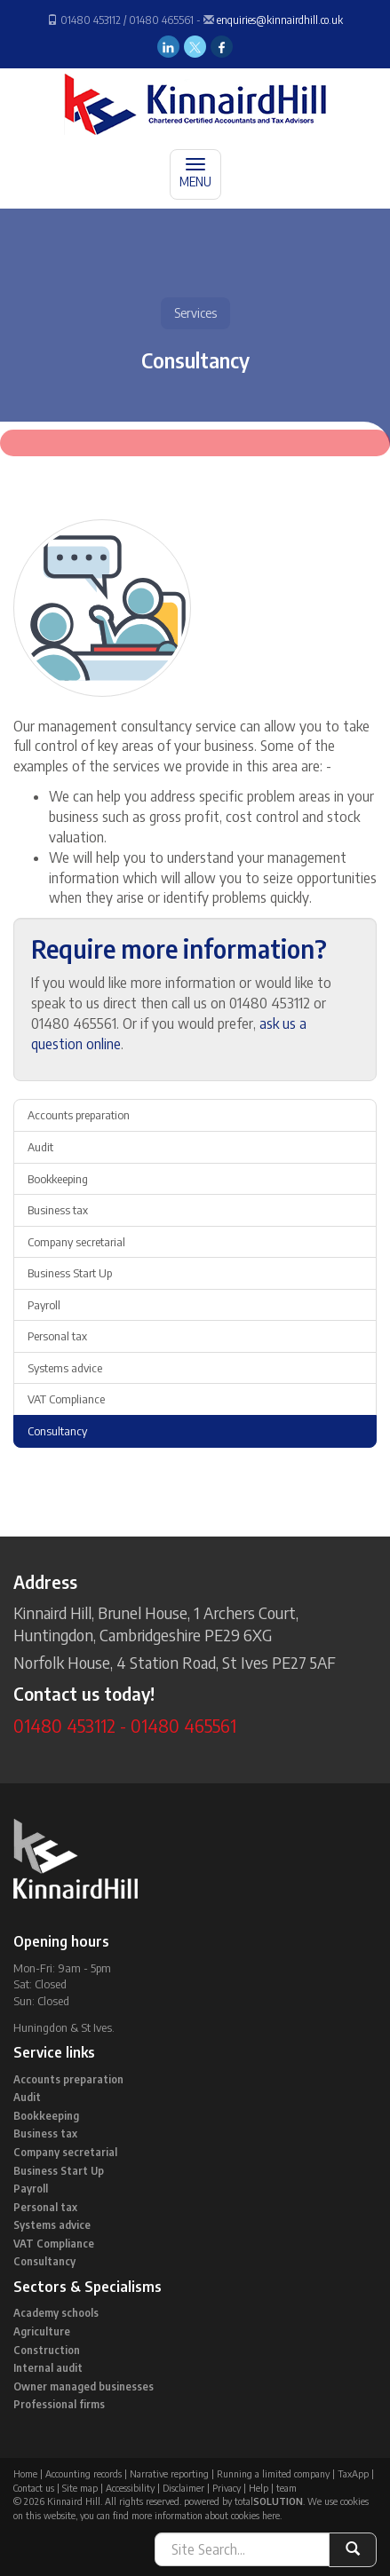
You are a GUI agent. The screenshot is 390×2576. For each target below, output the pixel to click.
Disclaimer (183, 2487)
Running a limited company (273, 2473)
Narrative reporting (169, 2473)
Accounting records (83, 2473)
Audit (40, 1147)
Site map (80, 2487)
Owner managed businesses (83, 2386)
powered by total (243, 2501)
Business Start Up (70, 1273)
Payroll (44, 1305)
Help (258, 2487)
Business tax (58, 1210)
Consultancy (57, 1431)
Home (25, 2473)
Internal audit (48, 2368)
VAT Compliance (66, 1399)
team (286, 2487)
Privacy (226, 2487)
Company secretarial (76, 1242)
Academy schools (56, 2312)
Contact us (33, 2487)
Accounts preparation (79, 1115)
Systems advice (65, 1368)
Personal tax (57, 1336)
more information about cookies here (205, 2515)
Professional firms (59, 2404)
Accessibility (130, 2487)
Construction (46, 2350)
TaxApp (353, 2473)
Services (195, 312)
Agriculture (41, 2331)
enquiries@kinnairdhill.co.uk (280, 20)
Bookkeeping (58, 1179)
